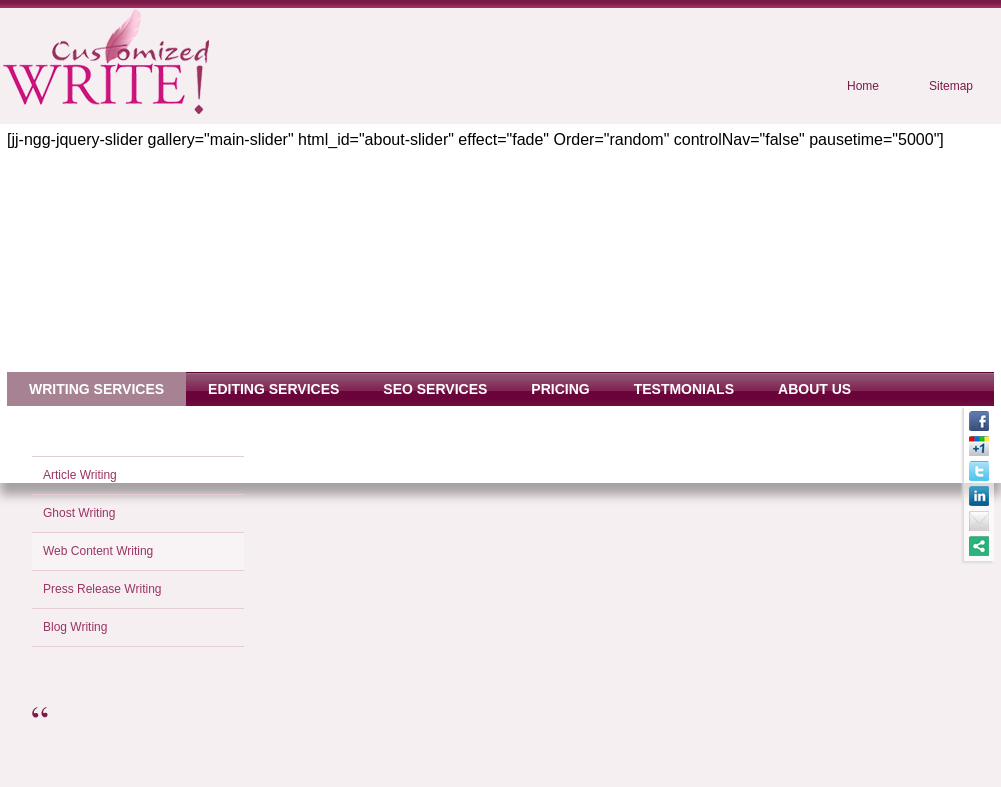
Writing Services (96, 389)
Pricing (560, 389)
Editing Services (273, 389)
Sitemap (951, 86)
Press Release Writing (102, 589)
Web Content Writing (98, 551)
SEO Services (435, 389)
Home (863, 86)
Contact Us (74, 423)
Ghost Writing (79, 513)
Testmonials (684, 389)
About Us (814, 389)
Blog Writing (75, 627)
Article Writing (80, 475)
